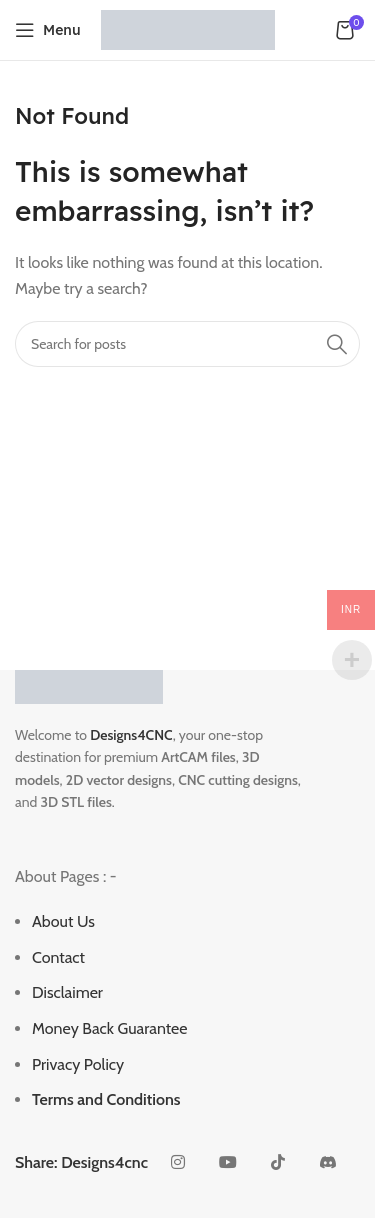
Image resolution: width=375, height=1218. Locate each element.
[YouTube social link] (228, 1163)
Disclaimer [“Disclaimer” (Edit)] (67, 992)
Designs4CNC (131, 735)
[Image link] (89, 685)
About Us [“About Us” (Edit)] (63, 921)
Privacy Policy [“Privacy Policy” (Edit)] (78, 1064)
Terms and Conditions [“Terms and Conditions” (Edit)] (106, 1099)
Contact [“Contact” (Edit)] (58, 957)
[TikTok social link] (278, 1163)
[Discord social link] (328, 1163)
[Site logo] (188, 28)
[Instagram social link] (178, 1163)
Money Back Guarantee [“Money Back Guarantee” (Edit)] (109, 1028)
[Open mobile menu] (48, 30)
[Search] (187, 344)
